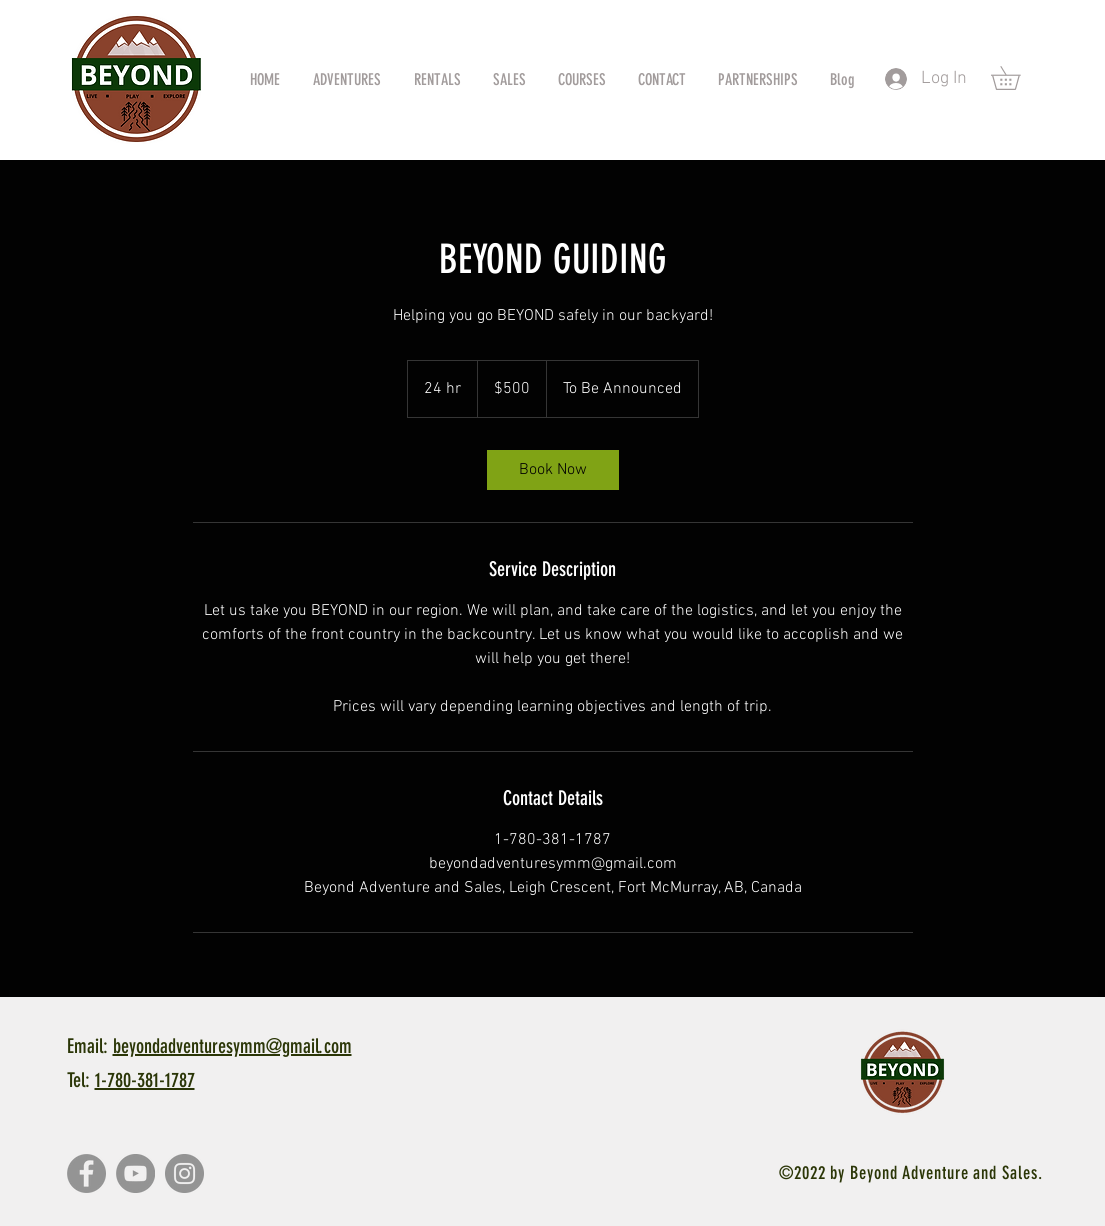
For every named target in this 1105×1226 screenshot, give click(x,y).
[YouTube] (135, 1173)
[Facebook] (86, 1173)
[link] (553, 470)
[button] (1017, 78)
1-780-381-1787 (145, 1080)
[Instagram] (184, 1173)
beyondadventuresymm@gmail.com (232, 1046)
